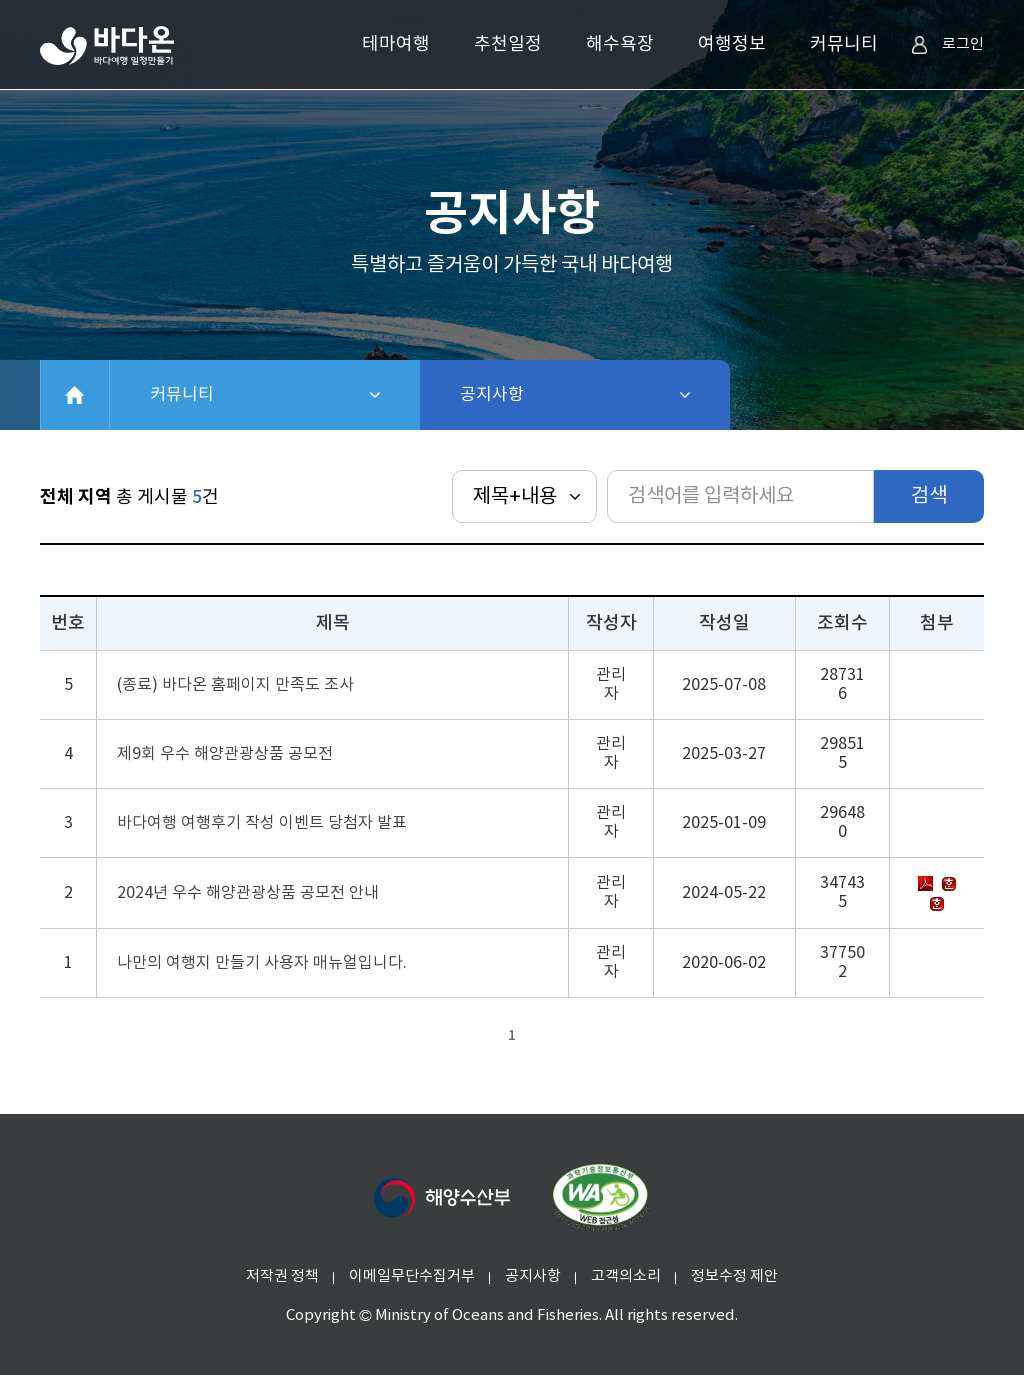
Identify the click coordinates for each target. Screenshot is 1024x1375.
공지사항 (544, 395)
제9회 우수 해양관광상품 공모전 (225, 754)
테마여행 (396, 44)
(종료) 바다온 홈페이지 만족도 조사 (235, 685)
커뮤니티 (844, 44)
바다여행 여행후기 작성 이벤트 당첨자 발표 (262, 823)
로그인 (947, 45)
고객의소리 (626, 1276)
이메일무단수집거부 (412, 1276)
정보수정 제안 (734, 1276)
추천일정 (508, 44)
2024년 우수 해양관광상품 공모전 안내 (248, 893)
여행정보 (732, 44)
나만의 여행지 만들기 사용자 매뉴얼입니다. (262, 963)
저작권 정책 (282, 1276)
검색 (929, 496)
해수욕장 (620, 44)
